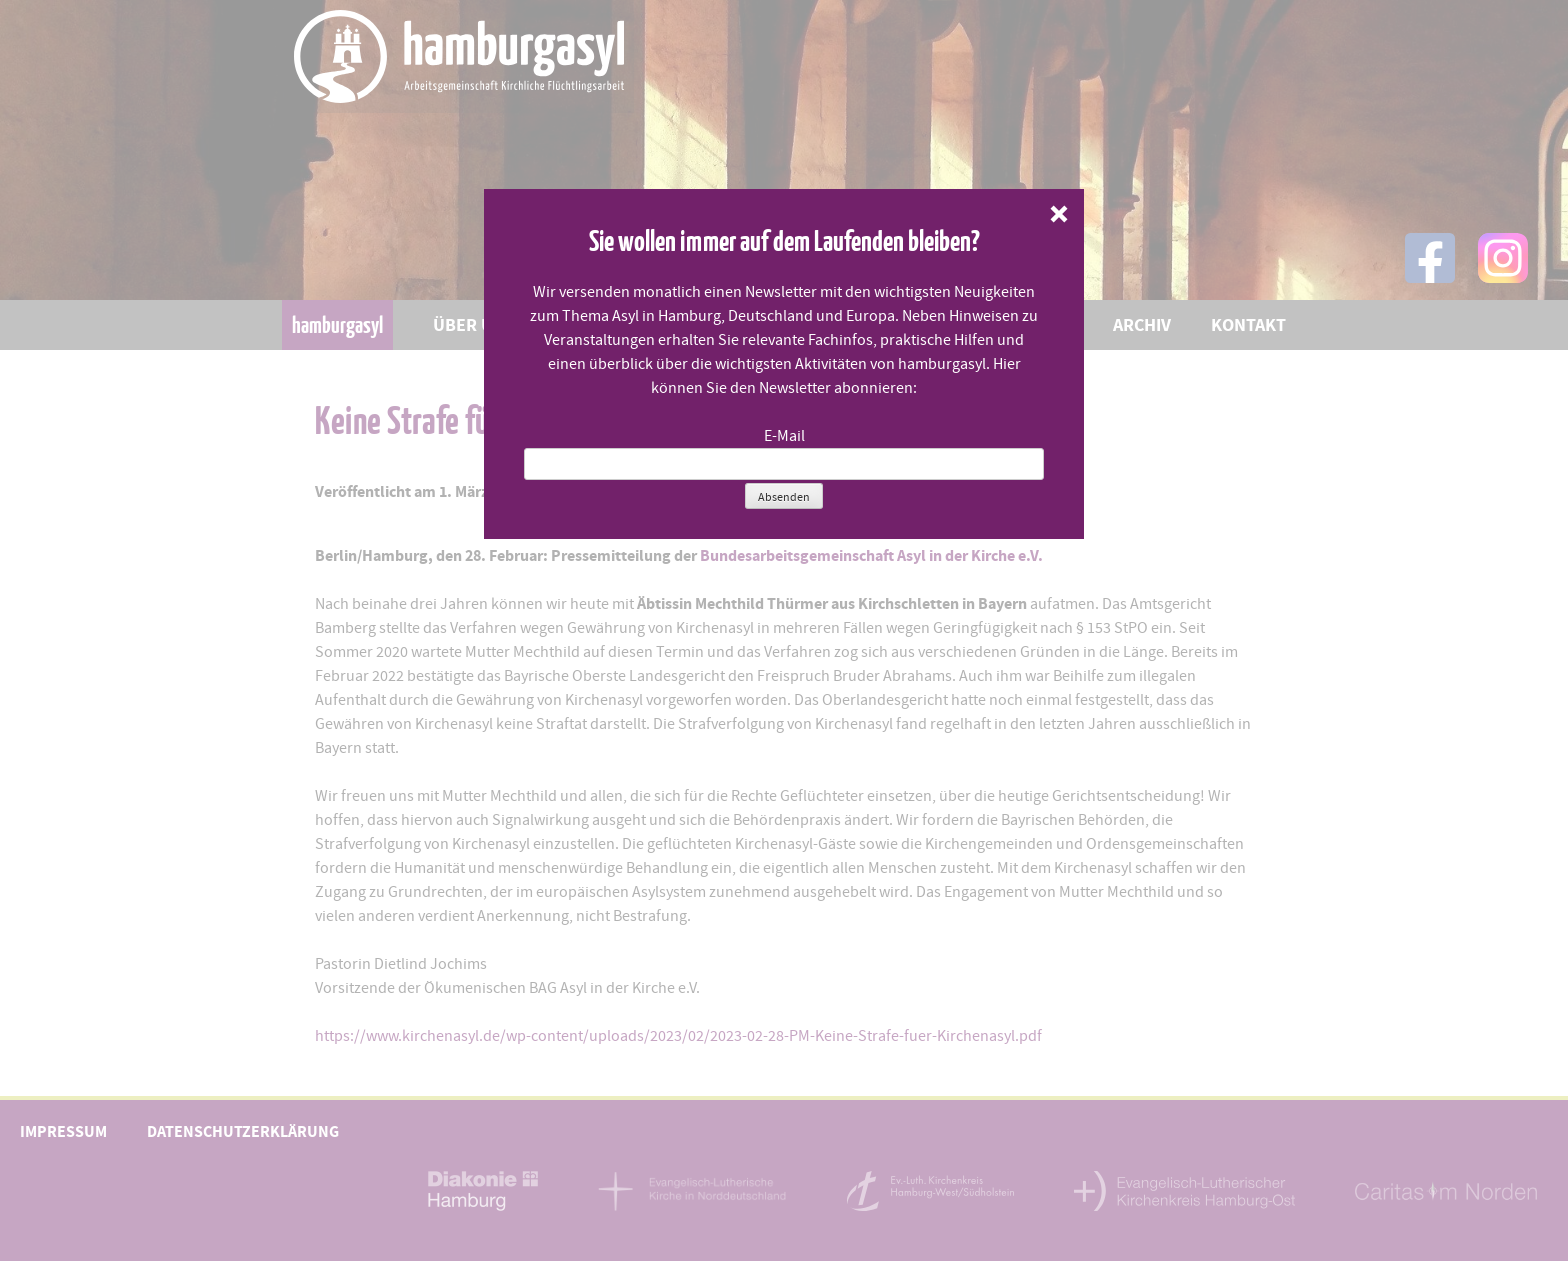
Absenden (784, 497)
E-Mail (784, 436)
